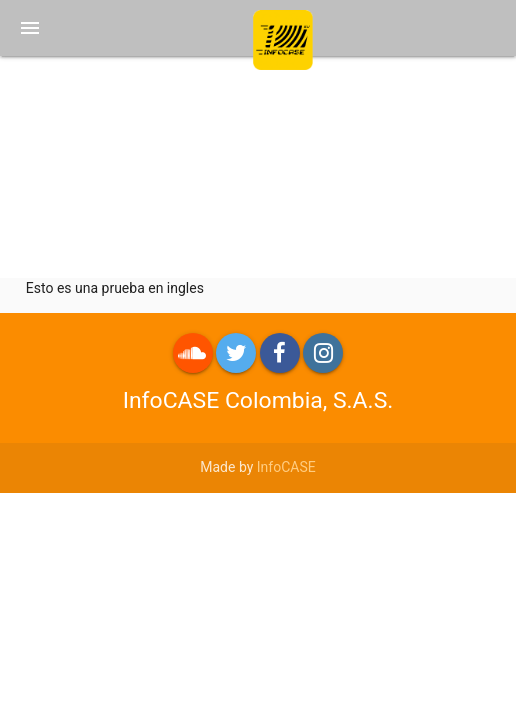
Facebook (280, 353)
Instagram (323, 353)
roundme (193, 353)
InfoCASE (286, 467)
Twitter (236, 353)
